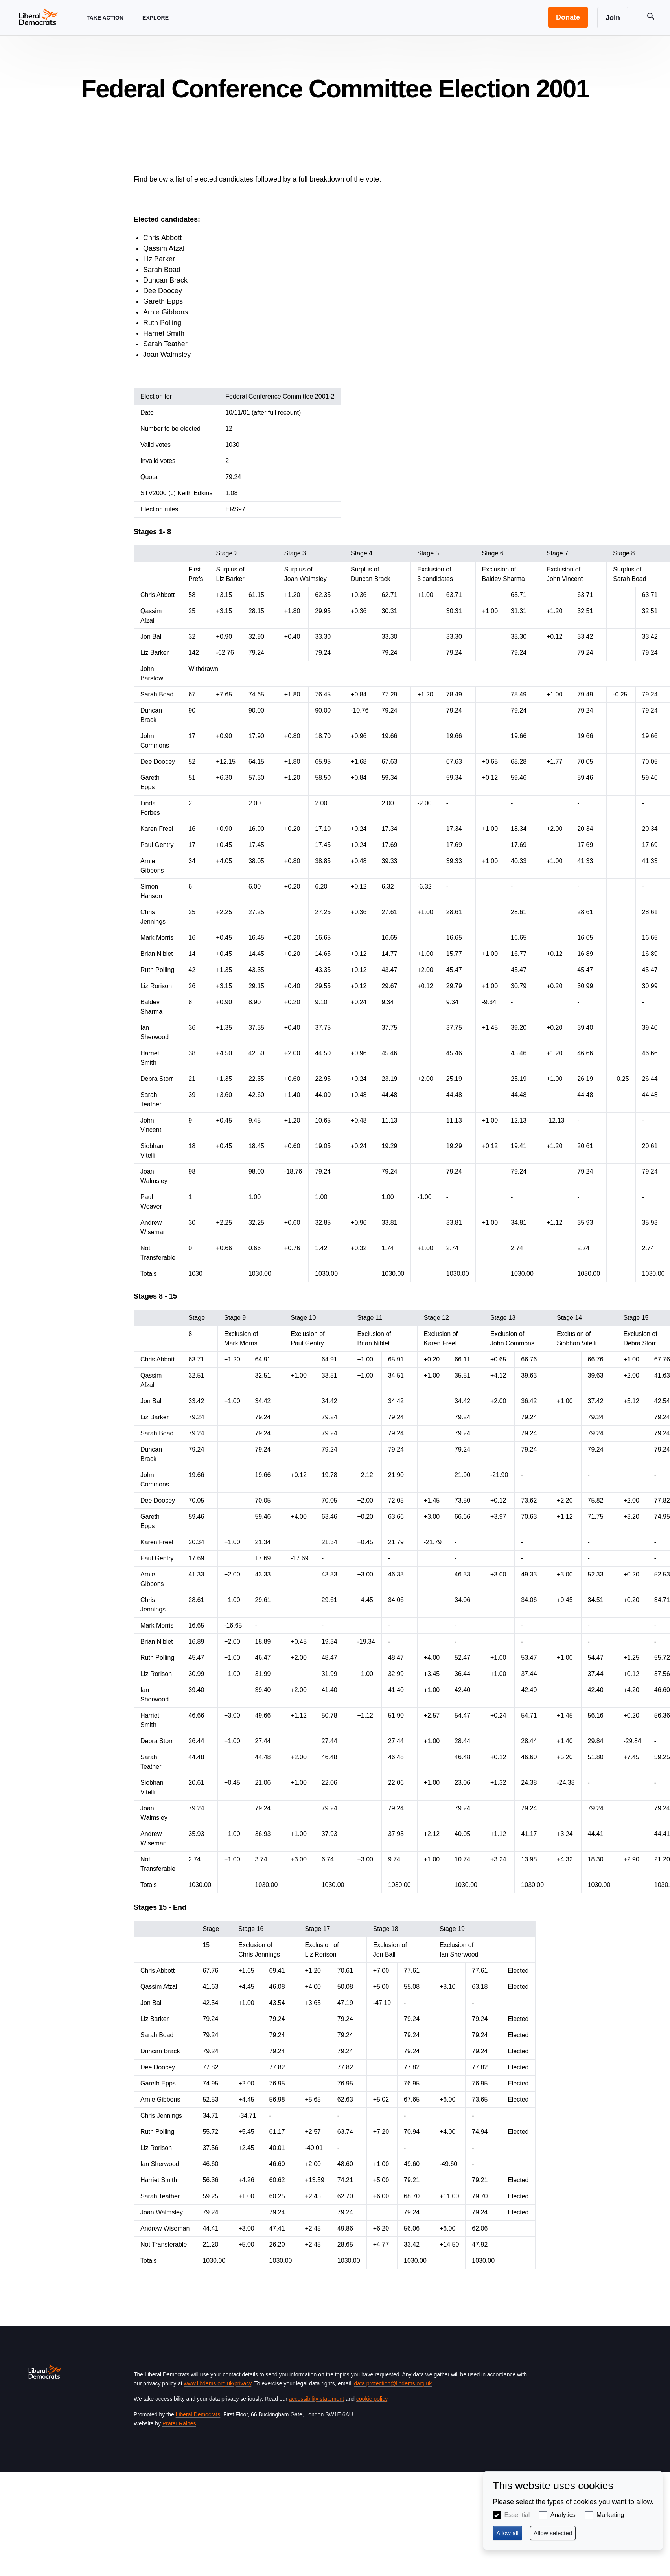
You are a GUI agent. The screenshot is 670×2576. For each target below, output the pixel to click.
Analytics (563, 2515)
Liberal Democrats (198, 2414)
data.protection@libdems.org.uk (393, 2383)
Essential (517, 2515)
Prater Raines (179, 2423)
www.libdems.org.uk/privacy (218, 2383)
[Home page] (38, 16)
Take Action (105, 25)
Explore (155, 25)
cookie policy (371, 2399)
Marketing (610, 2515)
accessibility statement (316, 2399)
